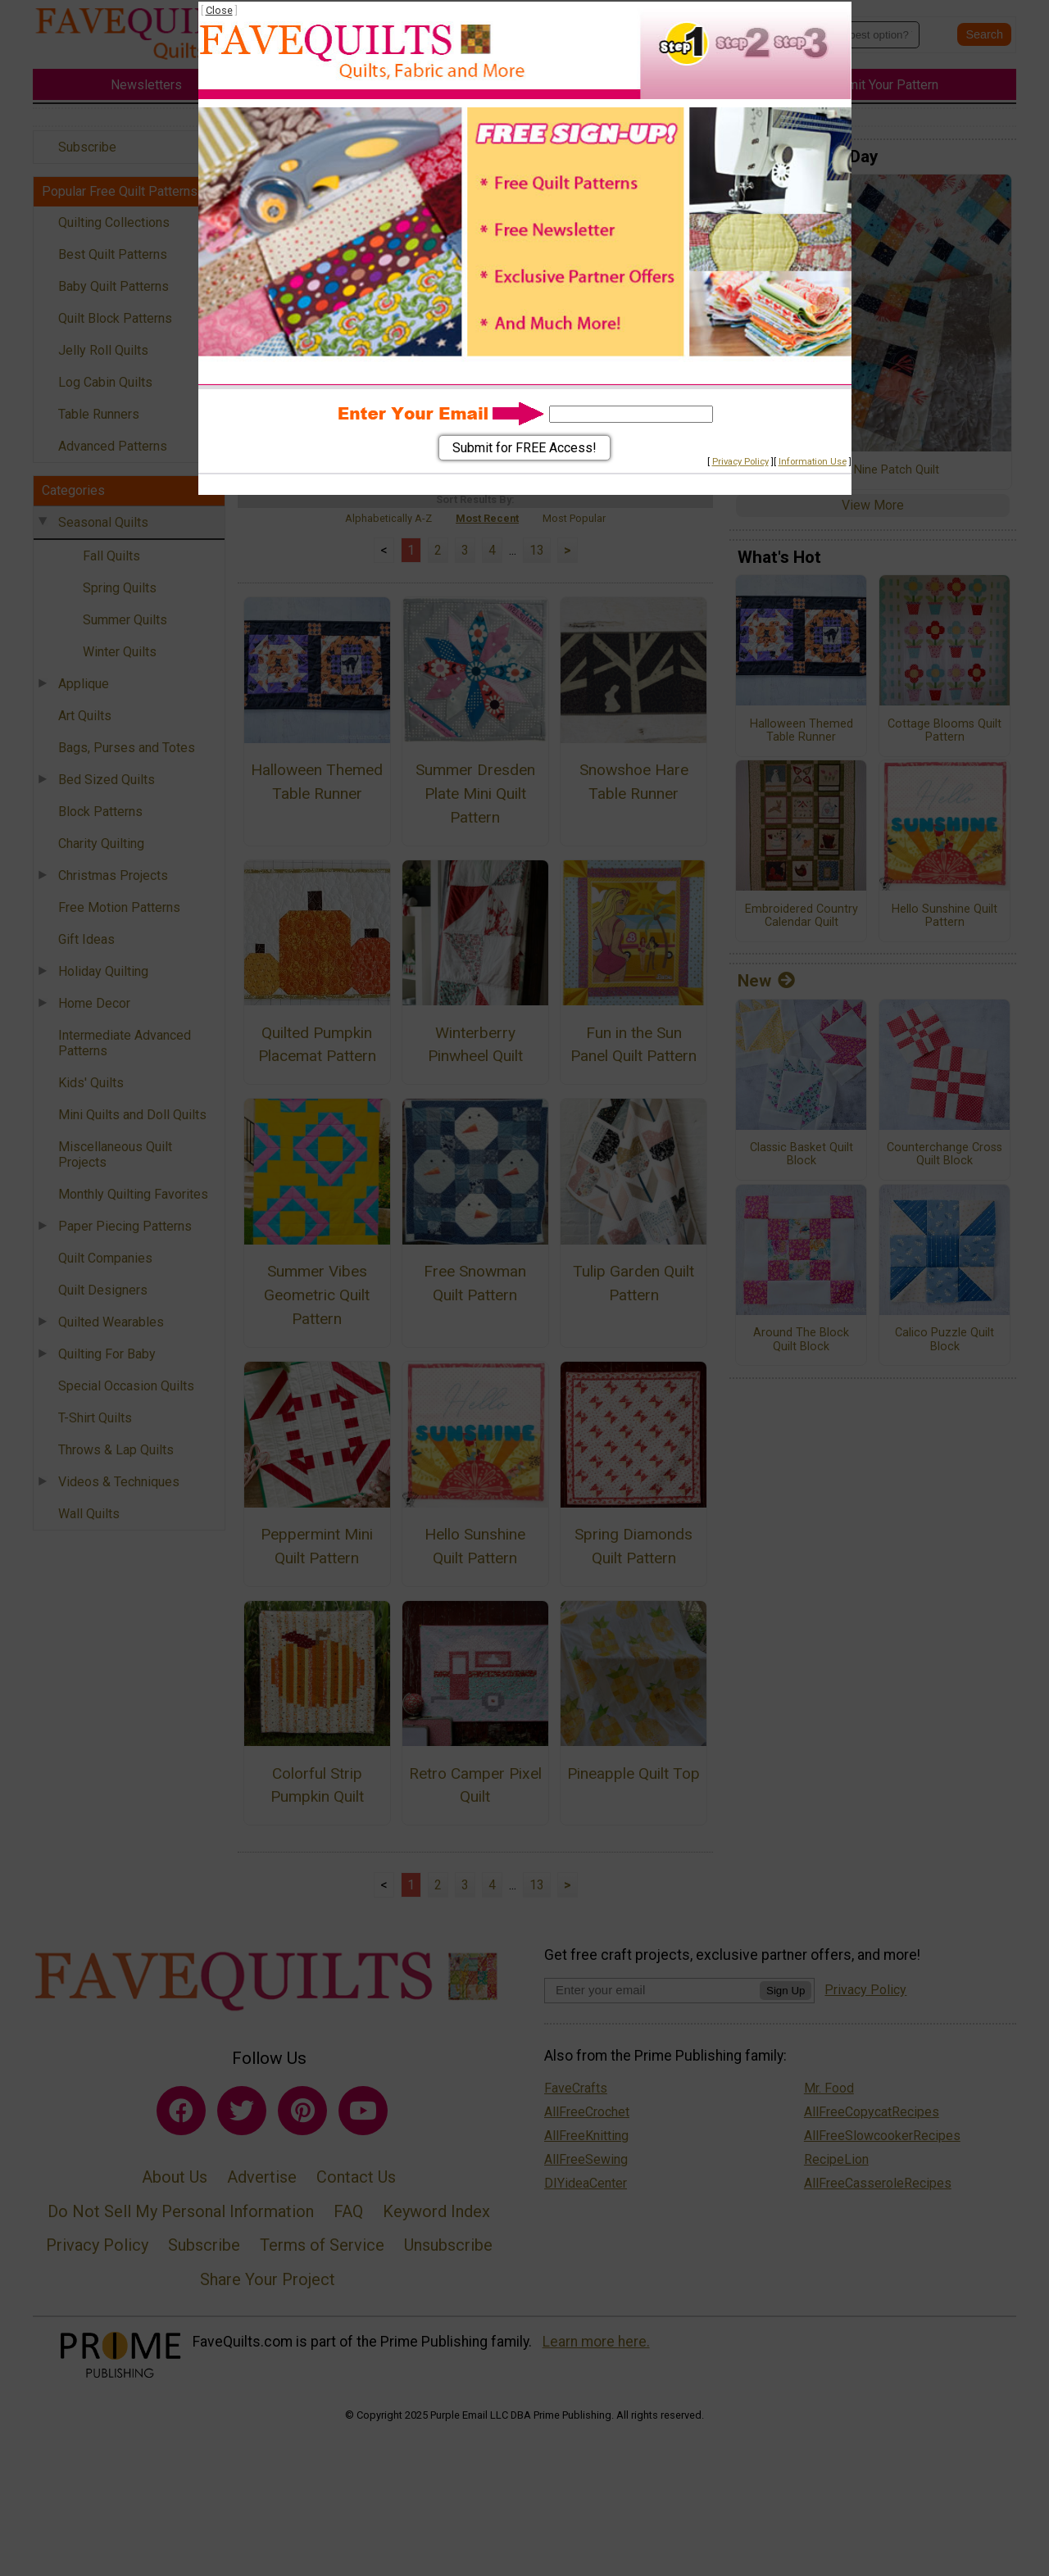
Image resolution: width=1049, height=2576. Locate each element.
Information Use (813, 461)
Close (219, 10)
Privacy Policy (740, 461)
